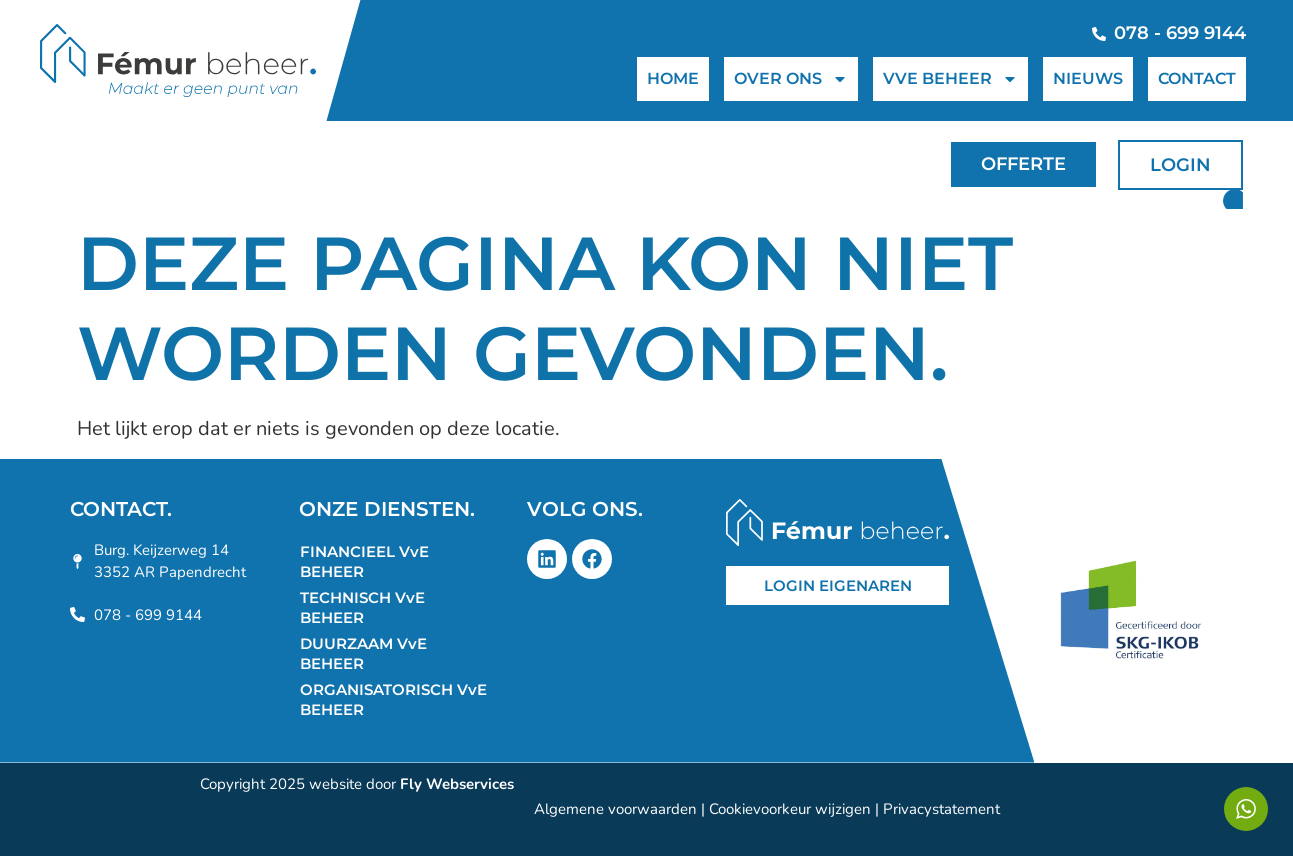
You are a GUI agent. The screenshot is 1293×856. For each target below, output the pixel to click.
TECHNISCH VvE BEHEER (362, 607)
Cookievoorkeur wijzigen (790, 809)
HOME (673, 78)
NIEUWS (1088, 78)
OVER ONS (791, 79)
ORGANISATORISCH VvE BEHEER (393, 699)
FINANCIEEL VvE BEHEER (364, 561)
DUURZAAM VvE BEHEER (363, 653)
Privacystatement (941, 809)
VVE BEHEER (950, 79)
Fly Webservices (457, 784)
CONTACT (1197, 78)
